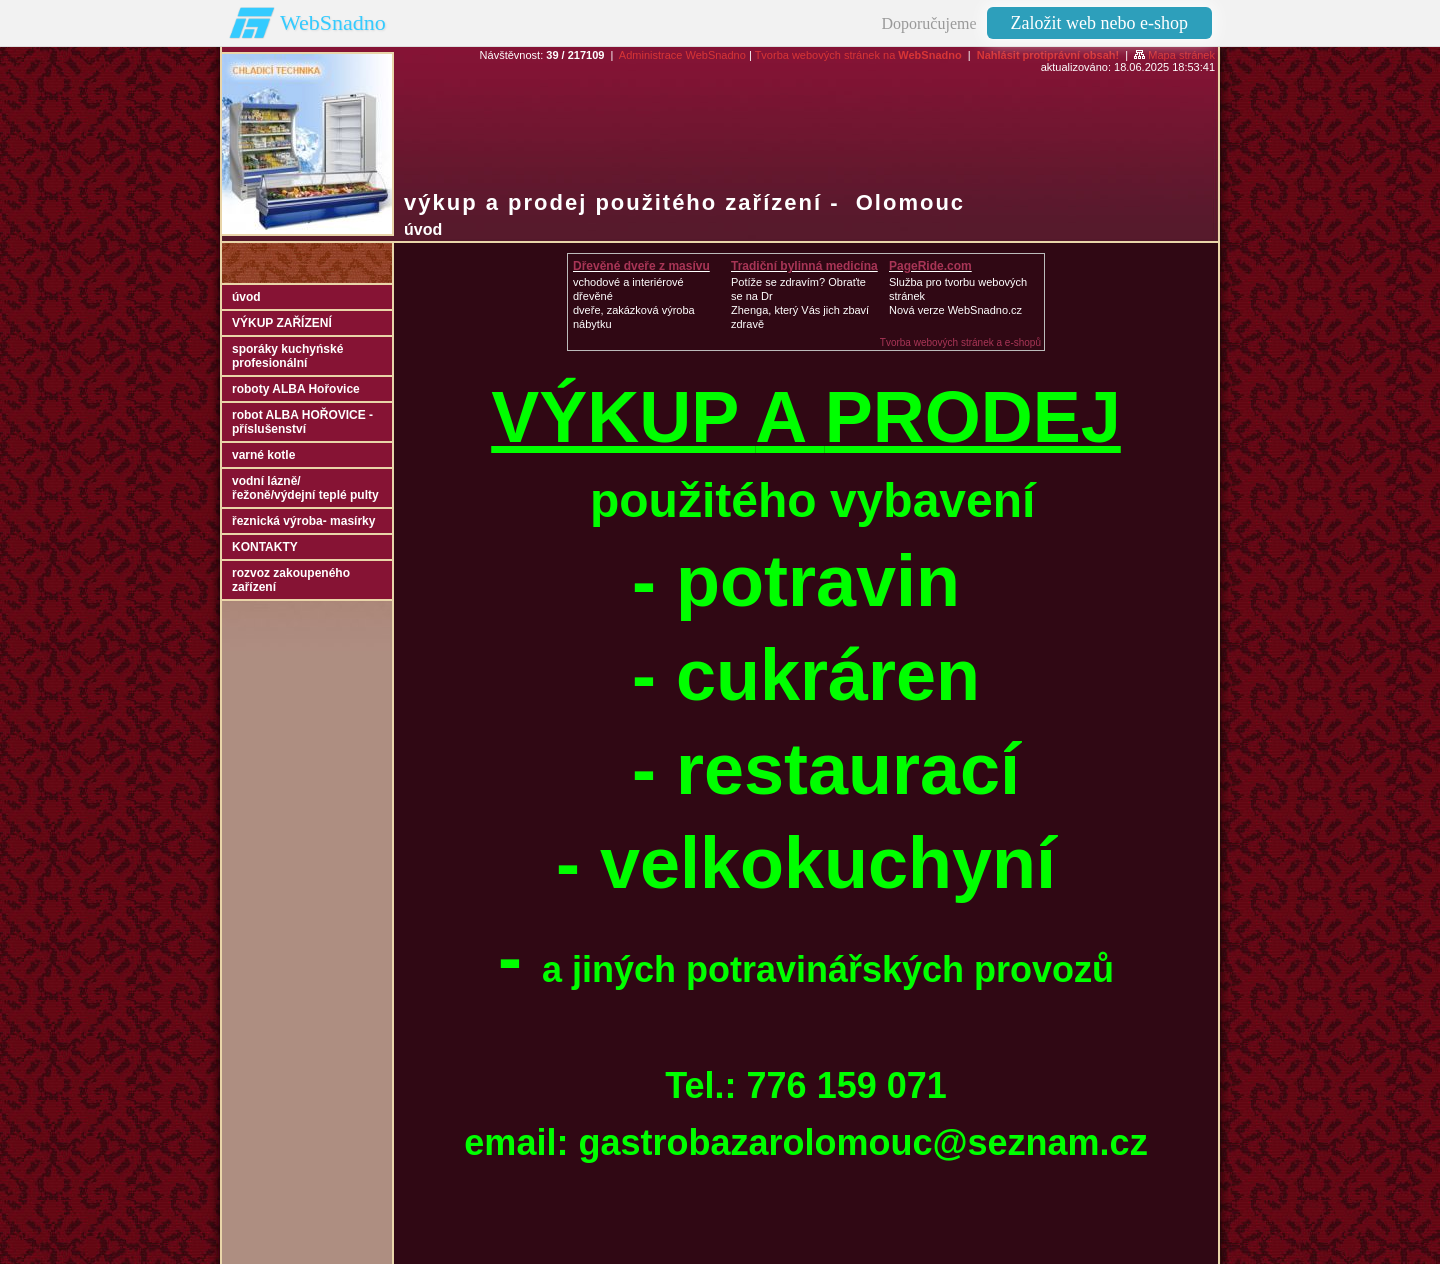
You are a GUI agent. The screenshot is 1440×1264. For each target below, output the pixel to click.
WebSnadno (333, 22)
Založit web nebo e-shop (1099, 23)
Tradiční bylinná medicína (804, 266)
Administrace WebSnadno (682, 55)
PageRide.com (930, 266)
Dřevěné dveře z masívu (641, 266)
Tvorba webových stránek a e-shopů (960, 342)
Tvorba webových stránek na (858, 55)
